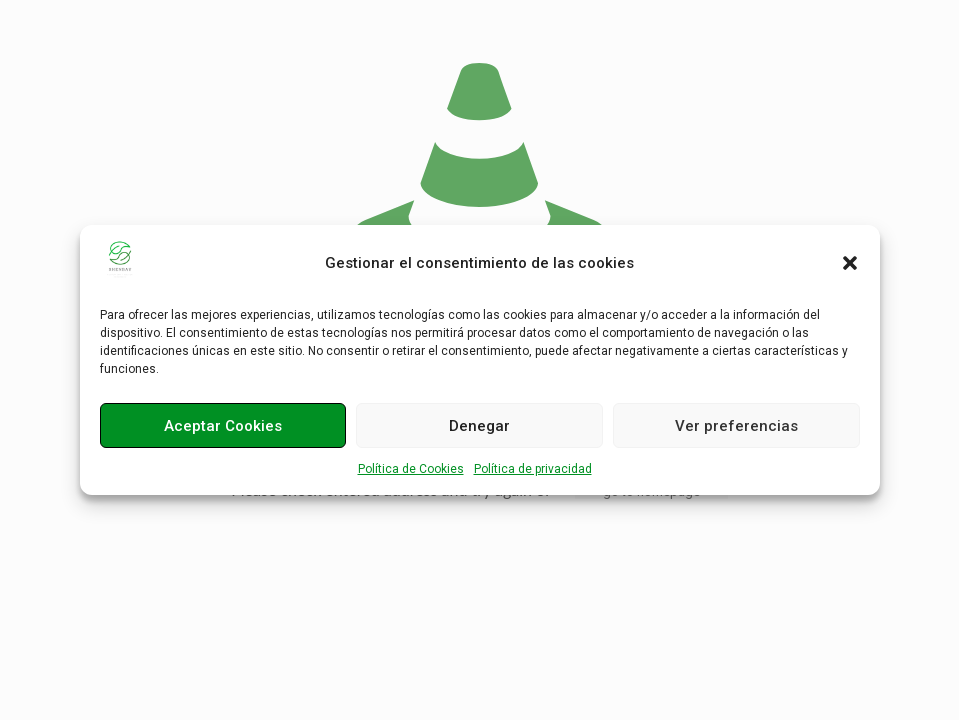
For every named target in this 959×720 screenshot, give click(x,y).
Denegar (479, 426)
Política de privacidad (533, 469)
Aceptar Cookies (223, 426)
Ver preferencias (736, 426)
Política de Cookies (411, 469)
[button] (850, 263)
